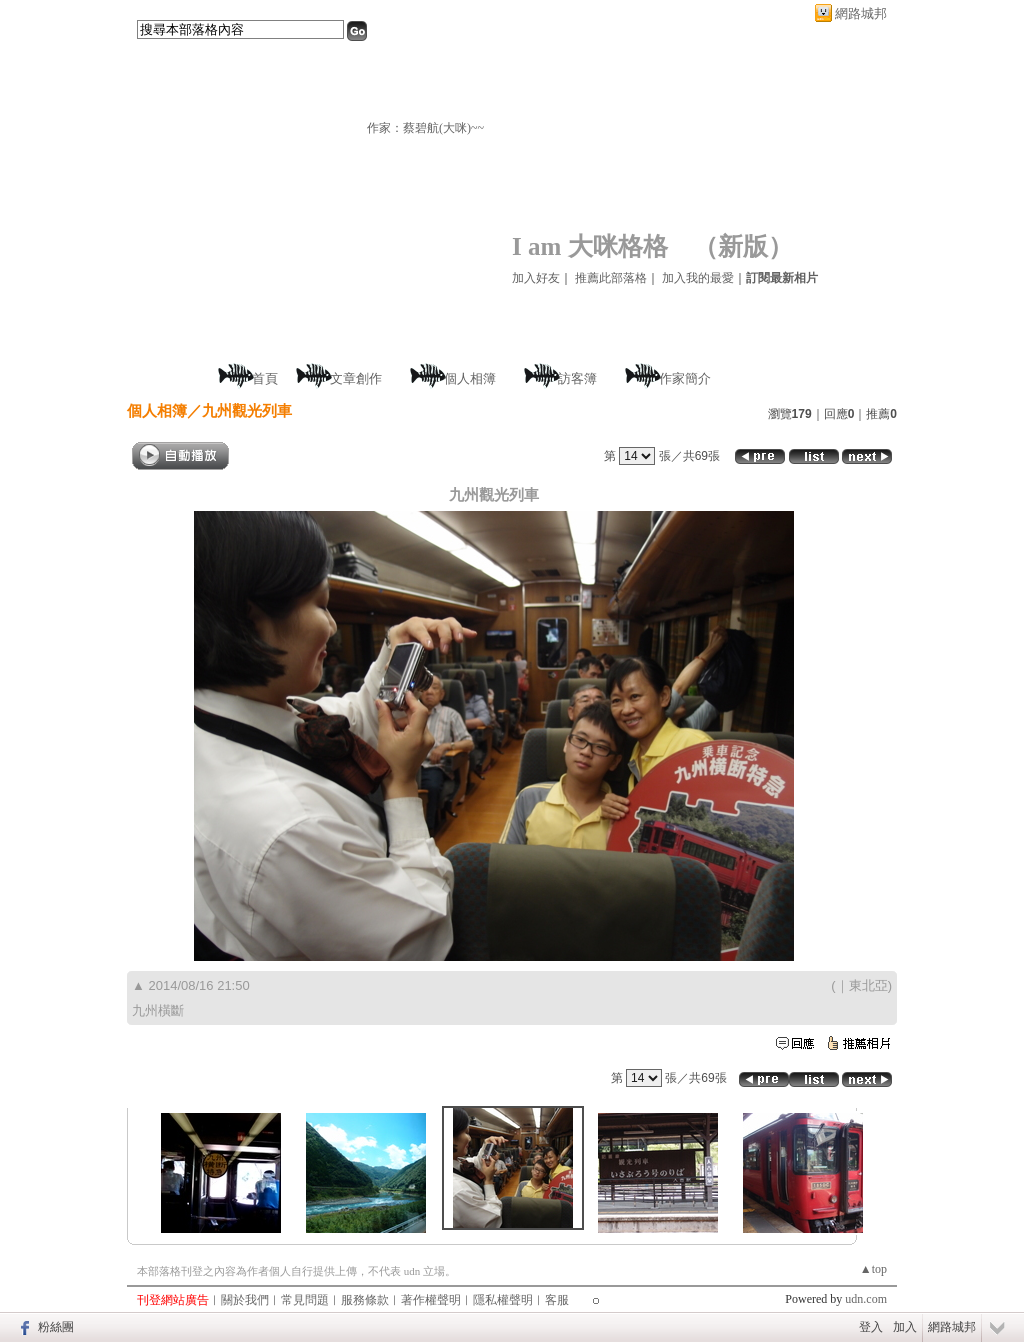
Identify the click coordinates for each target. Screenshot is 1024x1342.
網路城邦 (861, 13)
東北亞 (868, 985)
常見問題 (305, 1300)
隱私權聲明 (503, 1300)
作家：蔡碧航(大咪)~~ (425, 128)
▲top (873, 1269)
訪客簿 (577, 378)
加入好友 (536, 278)
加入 (905, 1327)
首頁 (265, 378)
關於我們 (245, 1300)
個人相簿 (470, 378)
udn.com (866, 1299)
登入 (871, 1327)
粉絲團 (56, 1327)
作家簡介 (685, 378)
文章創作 (356, 378)
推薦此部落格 (611, 278)
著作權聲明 (431, 1300)
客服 (557, 1300)
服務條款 (365, 1300)
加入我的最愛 (698, 278)
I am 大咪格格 (590, 246)
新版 (743, 246)
